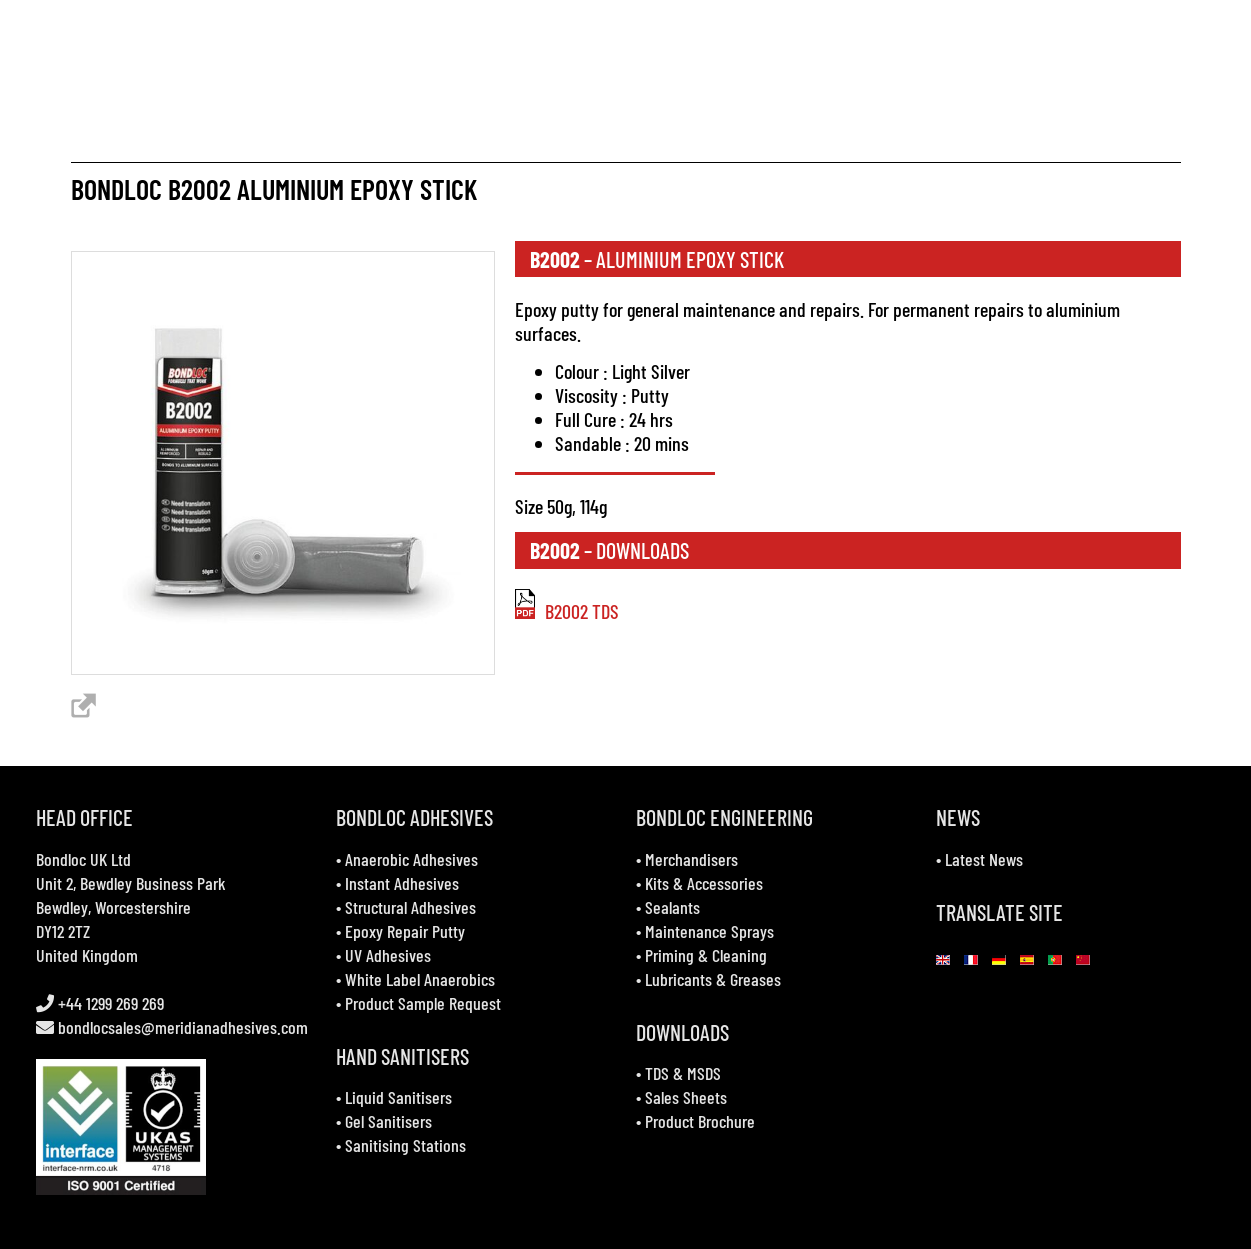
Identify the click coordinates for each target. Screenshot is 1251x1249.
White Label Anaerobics (420, 979)
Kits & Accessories (704, 883)
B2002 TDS (567, 611)
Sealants (672, 907)
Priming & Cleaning (706, 955)
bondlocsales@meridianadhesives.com (183, 1027)
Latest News (984, 859)
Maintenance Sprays (709, 931)
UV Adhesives (388, 955)
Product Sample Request (423, 1003)
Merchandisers (691, 859)
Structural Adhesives (410, 907)
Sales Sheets (686, 1097)
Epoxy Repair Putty (405, 931)
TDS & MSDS (683, 1073)
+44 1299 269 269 (109, 1003)
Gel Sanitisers (388, 1121)
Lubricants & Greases (713, 979)
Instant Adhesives (402, 883)
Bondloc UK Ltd (83, 859)
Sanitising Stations (405, 1145)
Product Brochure (700, 1121)
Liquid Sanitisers (398, 1097)
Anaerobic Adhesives (411, 859)
